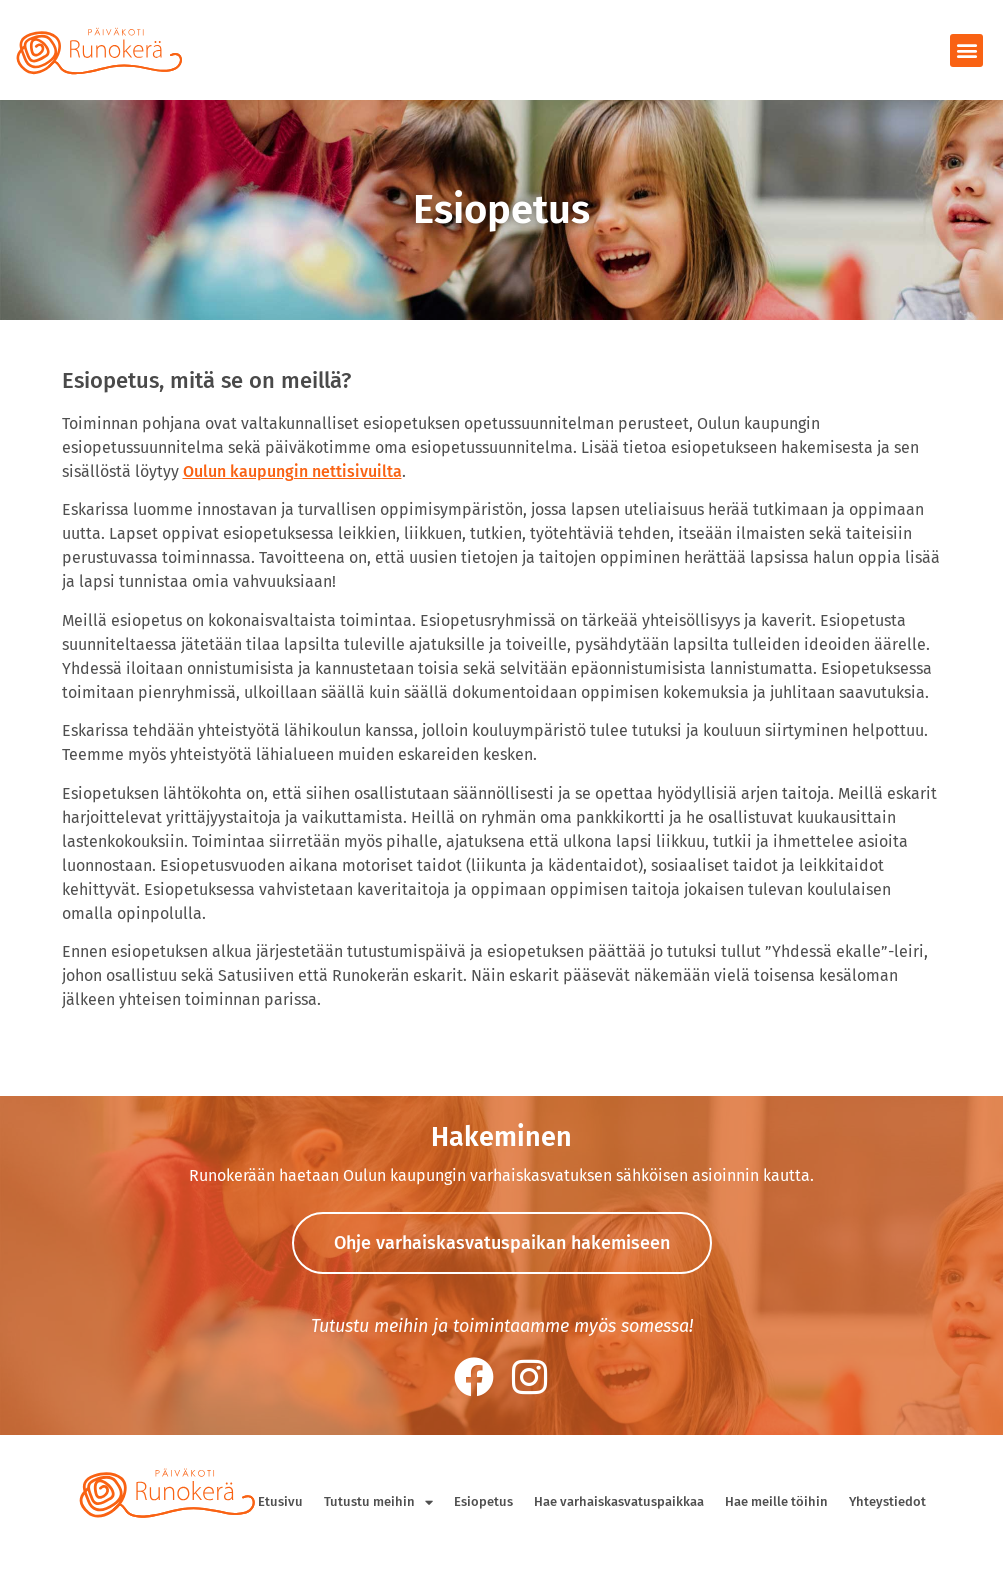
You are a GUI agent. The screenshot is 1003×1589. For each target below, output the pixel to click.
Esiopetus (483, 1501)
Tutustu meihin (378, 1502)
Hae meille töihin (776, 1501)
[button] (966, 50)
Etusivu (280, 1501)
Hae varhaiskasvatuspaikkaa (619, 1501)
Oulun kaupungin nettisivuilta (292, 471)
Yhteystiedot (887, 1501)
